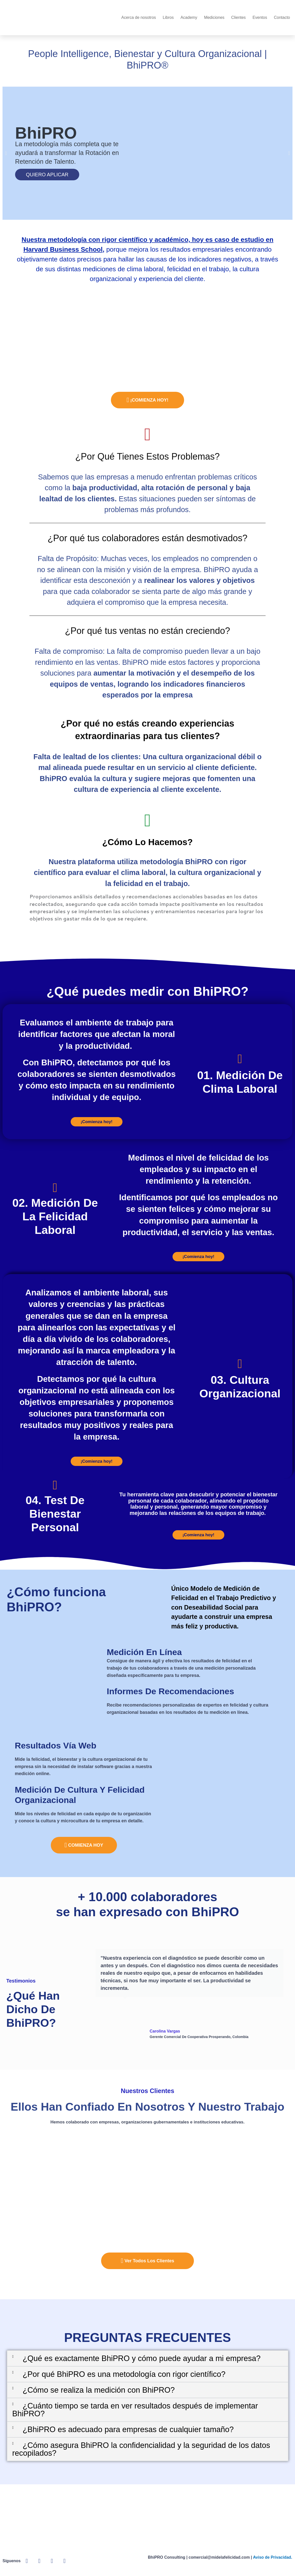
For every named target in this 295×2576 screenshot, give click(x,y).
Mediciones (214, 17)
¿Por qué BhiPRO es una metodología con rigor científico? (124, 2374)
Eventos (259, 17)
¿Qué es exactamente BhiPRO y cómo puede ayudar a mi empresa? (142, 2358)
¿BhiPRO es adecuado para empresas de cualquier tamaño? (128, 2429)
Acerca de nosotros (138, 17)
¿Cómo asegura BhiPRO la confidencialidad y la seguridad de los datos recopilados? (141, 2449)
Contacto (282, 17)
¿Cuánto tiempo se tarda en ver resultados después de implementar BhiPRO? (135, 2409)
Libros (168, 17)
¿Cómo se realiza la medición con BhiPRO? (99, 2390)
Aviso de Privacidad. (272, 2557)
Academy (189, 17)
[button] (6, 153)
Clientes (238, 17)
